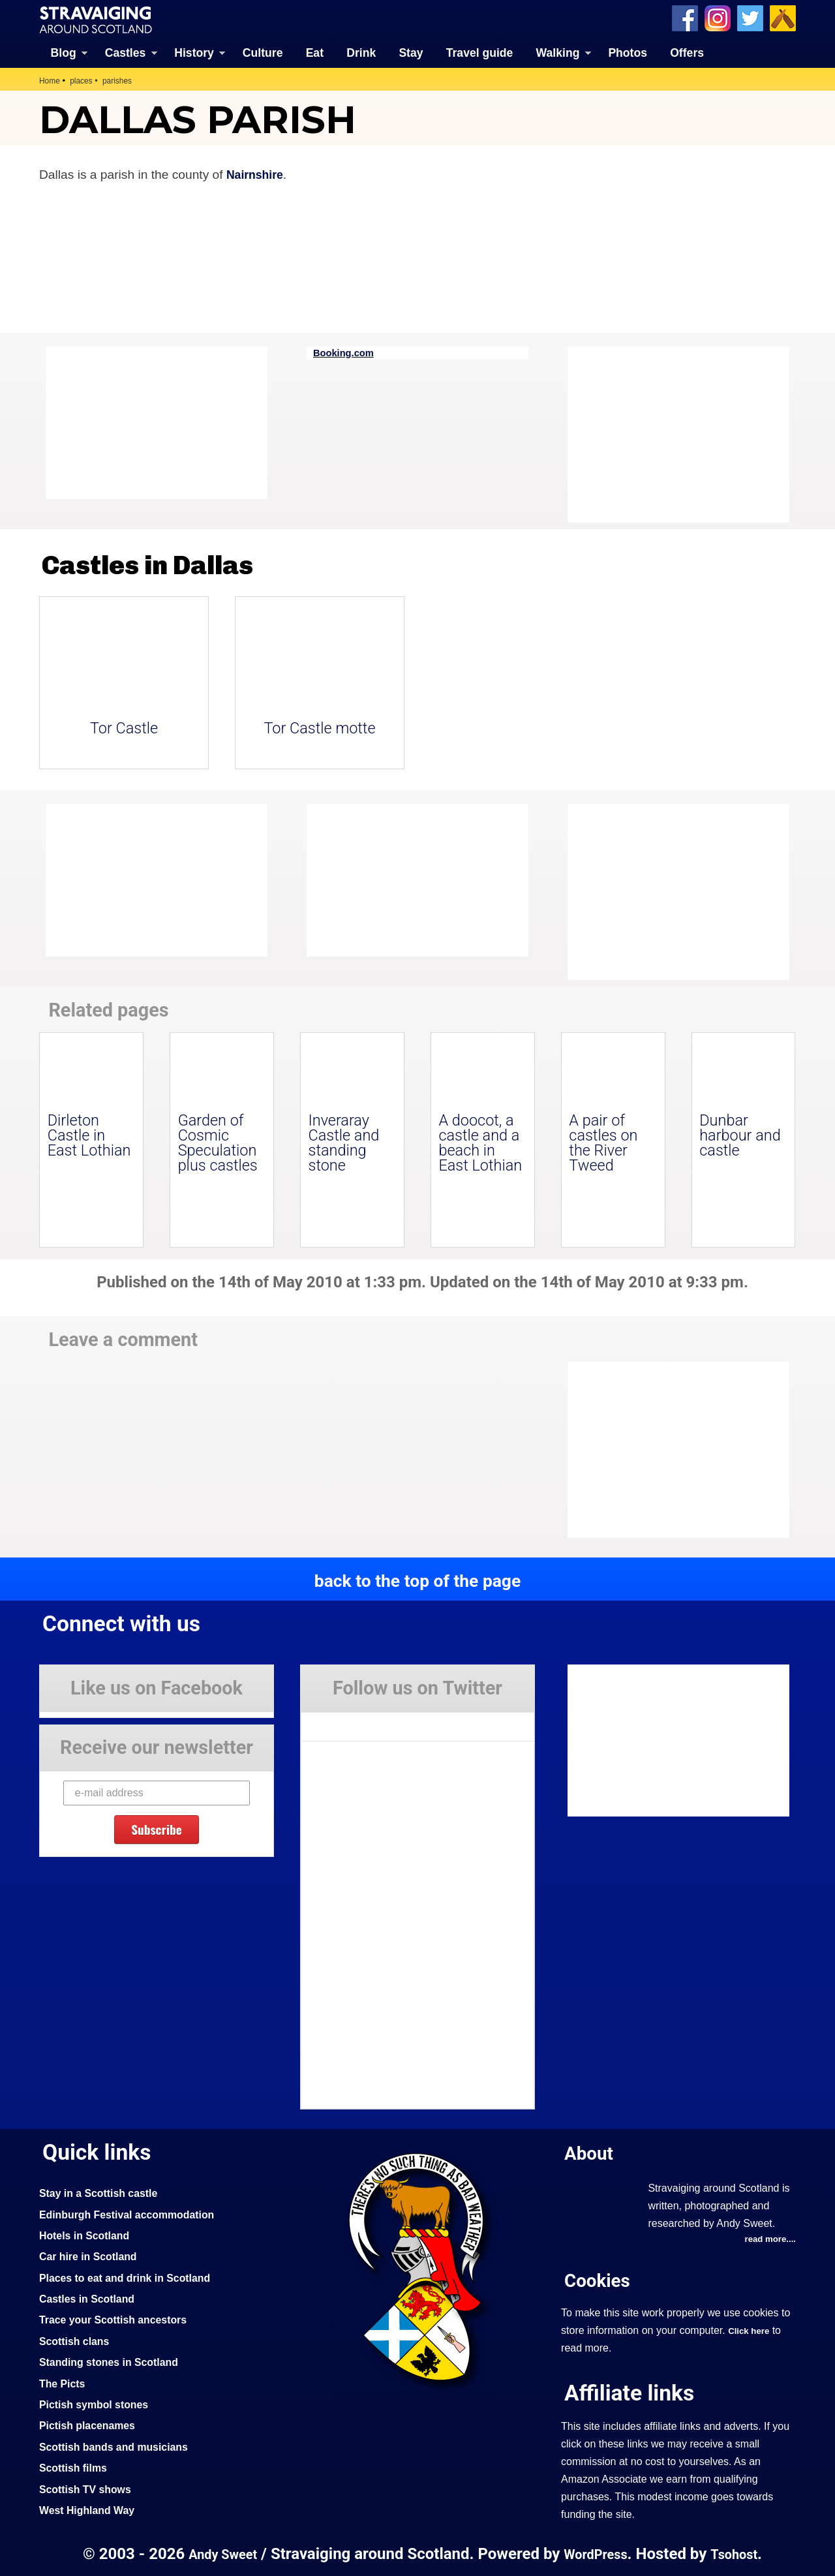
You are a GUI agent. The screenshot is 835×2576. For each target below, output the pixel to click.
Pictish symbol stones (98, 2403)
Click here (750, 2330)
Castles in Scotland (91, 2297)
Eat (315, 52)
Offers (687, 52)
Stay (411, 52)
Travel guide (479, 52)
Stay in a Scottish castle (103, 2191)
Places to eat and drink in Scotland (132, 2276)
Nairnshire (257, 173)
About (591, 2151)
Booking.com (346, 352)
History (194, 52)
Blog (63, 52)
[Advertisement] (672, 433)
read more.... (768, 2238)
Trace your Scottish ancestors (119, 2318)
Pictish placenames (91, 2423)
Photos (627, 52)
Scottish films (76, 2466)
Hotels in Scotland (88, 2234)
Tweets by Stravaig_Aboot (359, 1720)
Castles (125, 52)
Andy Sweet (218, 2553)
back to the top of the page (417, 1580)
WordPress (596, 2553)
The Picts (64, 2382)
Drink (361, 52)
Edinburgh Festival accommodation (134, 2213)
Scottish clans (77, 2339)
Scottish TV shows (89, 2487)
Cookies (600, 2280)
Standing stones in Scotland (114, 2360)
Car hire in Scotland (92, 2255)
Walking (558, 52)
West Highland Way (91, 2508)
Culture (263, 52)
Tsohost (739, 2553)
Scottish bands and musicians (120, 2445)
